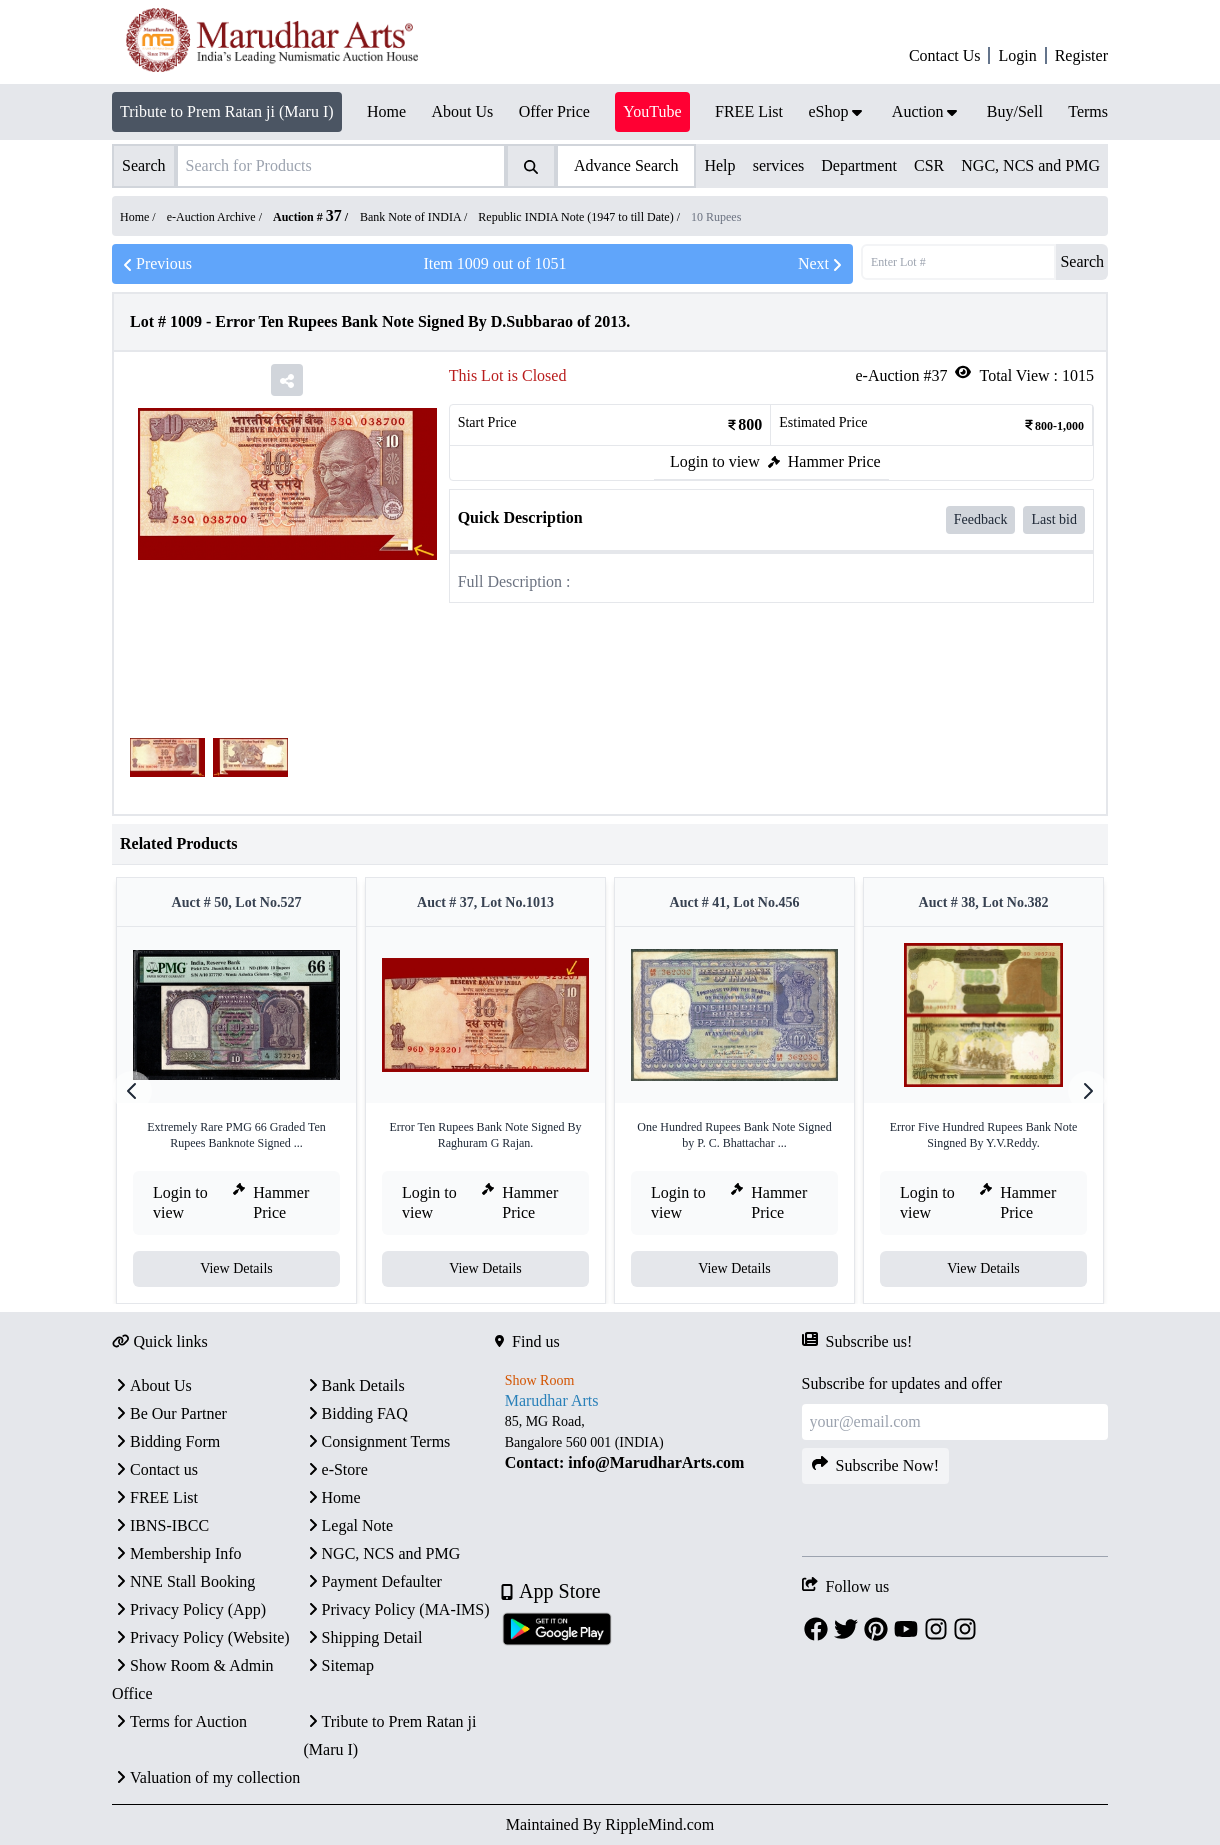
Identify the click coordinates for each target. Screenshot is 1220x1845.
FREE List (155, 1497)
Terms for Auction (179, 1721)
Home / (139, 217)
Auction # (307, 217)
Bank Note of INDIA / (415, 217)
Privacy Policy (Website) (201, 1637)
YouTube (652, 111)
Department (859, 165)
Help (719, 165)
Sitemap (339, 1665)
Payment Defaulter (373, 1581)
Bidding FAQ (356, 1413)
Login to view (715, 461)
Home (332, 1497)
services (779, 165)
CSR (929, 165)
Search (1082, 261)
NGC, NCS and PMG (1030, 165)
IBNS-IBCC (160, 1525)
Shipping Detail (363, 1637)
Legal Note (349, 1525)
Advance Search (626, 165)
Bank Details (354, 1385)
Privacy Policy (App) (189, 1609)
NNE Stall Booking (183, 1581)
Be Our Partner (169, 1413)
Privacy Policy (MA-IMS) (397, 1609)
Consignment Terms (377, 1441)
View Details (236, 1268)
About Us (152, 1385)
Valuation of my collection (206, 1777)
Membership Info (177, 1553)
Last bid (1054, 519)
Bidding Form (166, 1441)
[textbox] (648, 1442)
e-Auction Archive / (216, 217)
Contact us (155, 1469)
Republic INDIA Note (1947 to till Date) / (580, 217)
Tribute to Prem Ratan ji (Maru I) (227, 111)
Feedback (981, 519)
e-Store (336, 1469)
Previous (156, 264)
